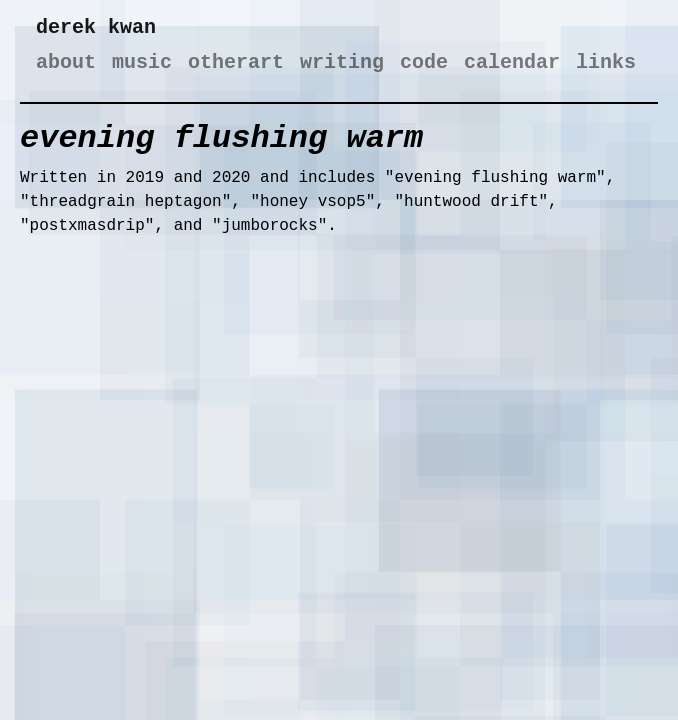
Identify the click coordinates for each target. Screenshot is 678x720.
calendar (512, 62)
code (424, 62)
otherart (236, 62)
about (66, 62)
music (142, 62)
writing (342, 62)
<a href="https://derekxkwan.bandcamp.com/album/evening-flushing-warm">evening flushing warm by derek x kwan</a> (220, 424)
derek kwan (96, 27)
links (606, 62)
